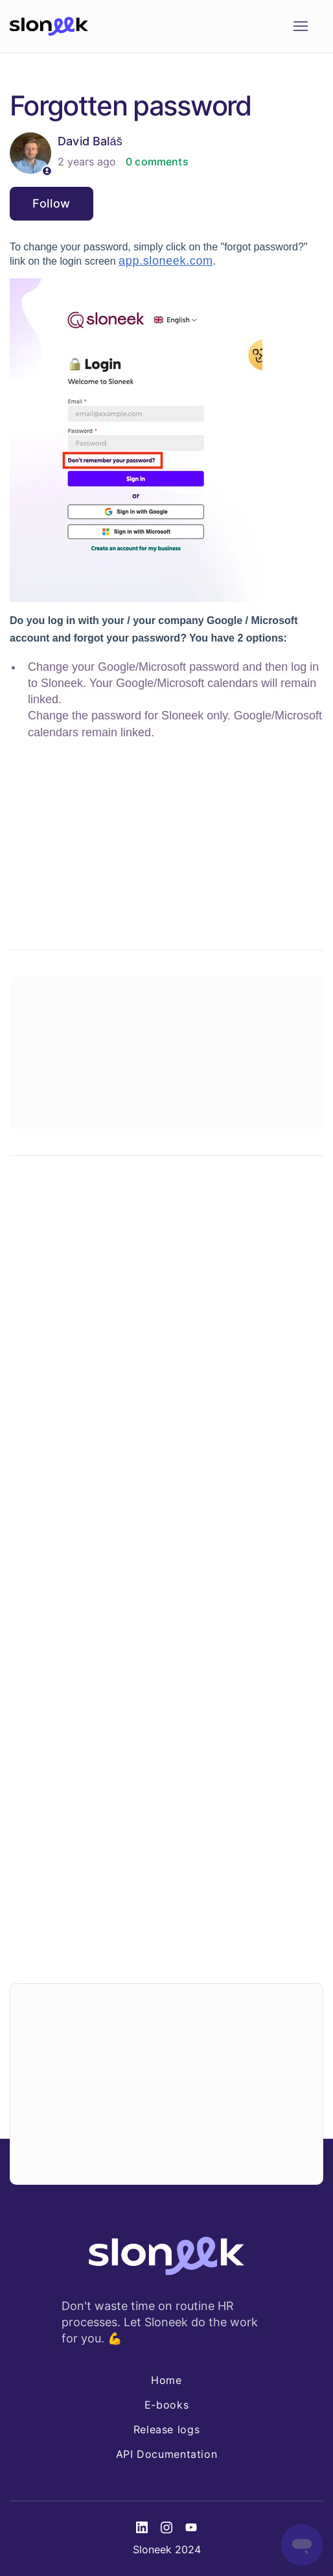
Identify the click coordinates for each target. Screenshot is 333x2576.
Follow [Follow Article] (51, 203)
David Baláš (90, 141)
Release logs (166, 2429)
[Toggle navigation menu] (300, 26)
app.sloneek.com (166, 260)
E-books (166, 2404)
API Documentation (167, 2454)
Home (166, 2380)
